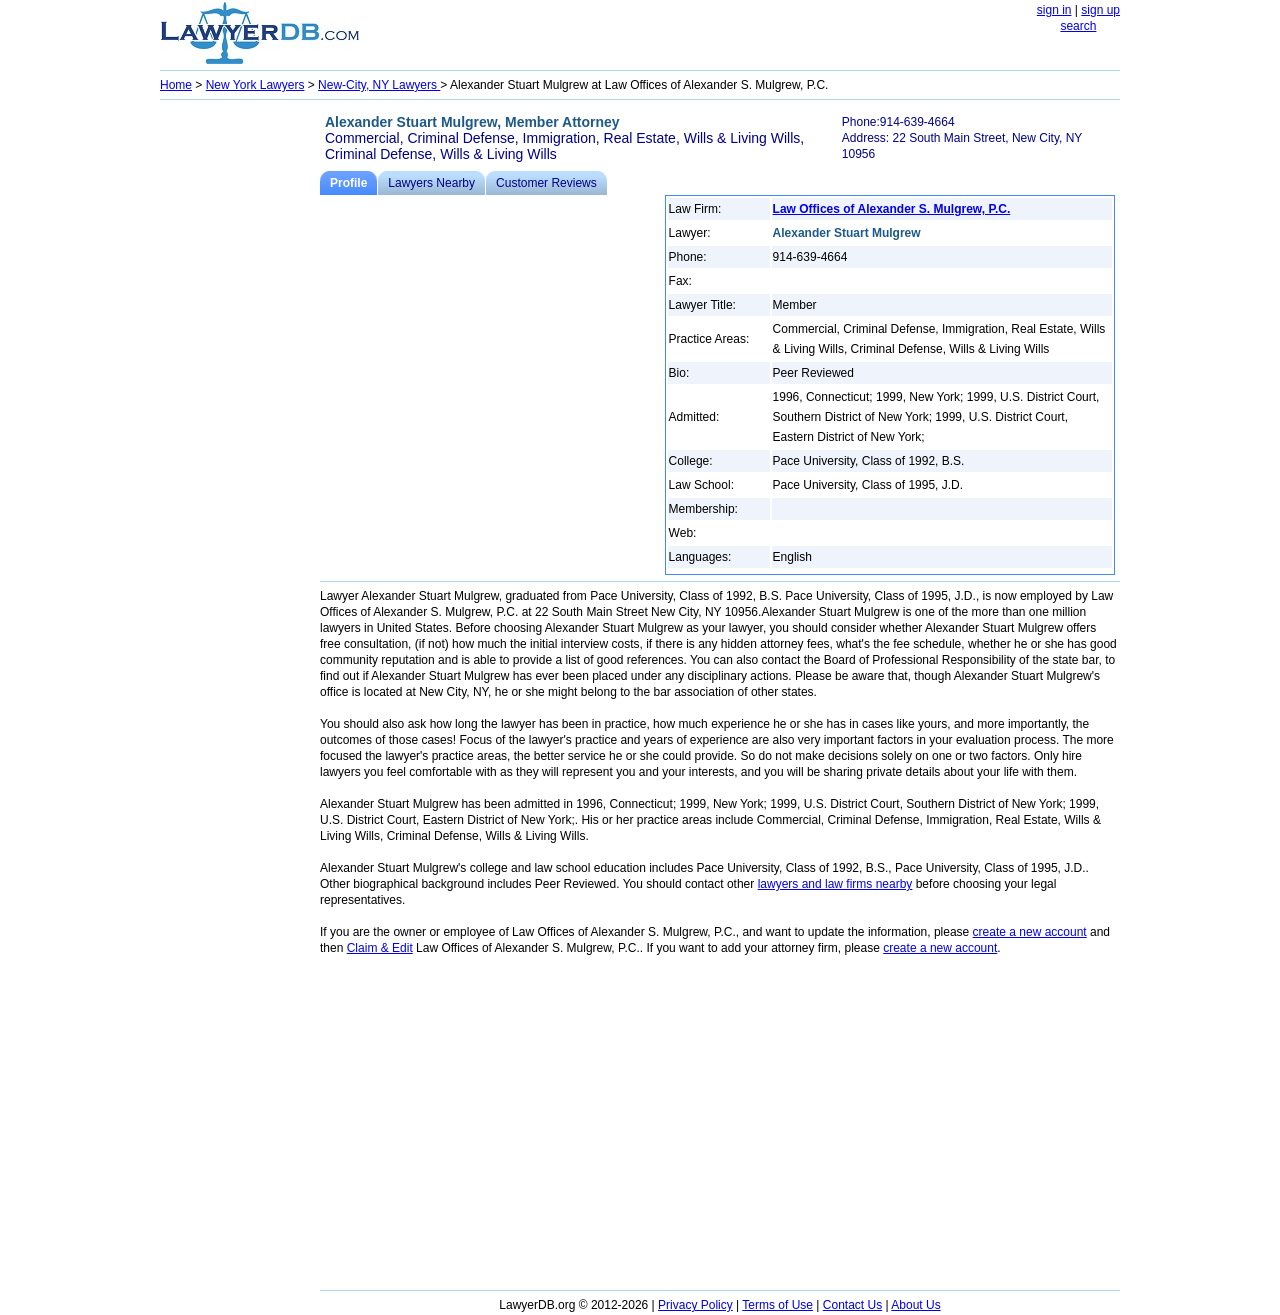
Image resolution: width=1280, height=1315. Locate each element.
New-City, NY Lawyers (379, 85)
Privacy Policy (695, 1305)
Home (176, 85)
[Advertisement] (240, 406)
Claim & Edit (380, 948)
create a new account (1030, 932)
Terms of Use (777, 1305)
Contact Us (852, 1305)
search (1078, 26)
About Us (915, 1305)
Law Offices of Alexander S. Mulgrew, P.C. (892, 209)
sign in (1054, 10)
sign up (1100, 10)
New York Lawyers (255, 85)
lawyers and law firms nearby (835, 884)
